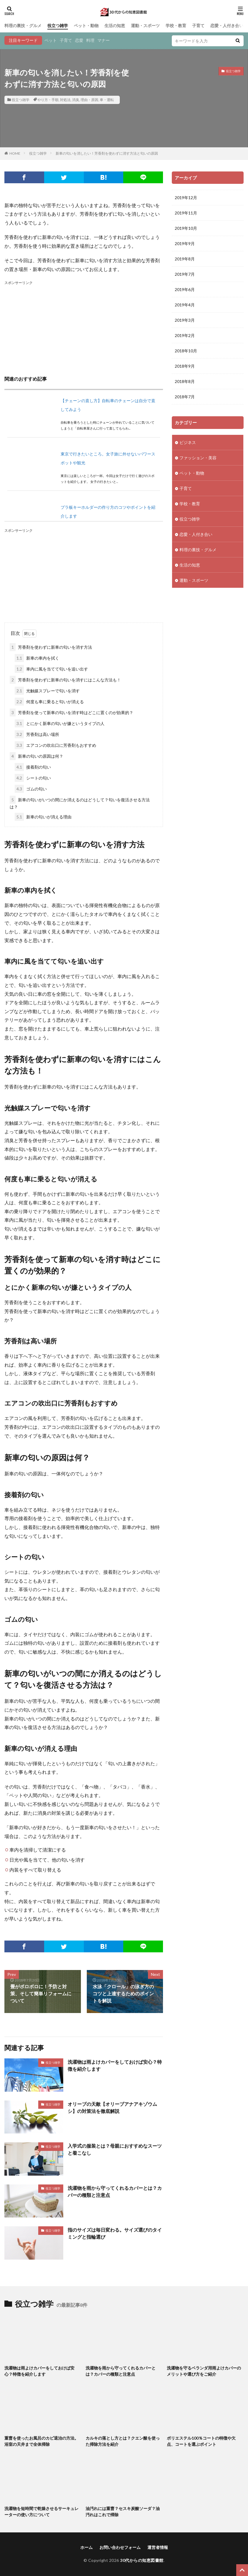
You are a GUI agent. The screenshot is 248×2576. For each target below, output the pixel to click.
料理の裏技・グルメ (22, 25)
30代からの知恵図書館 (142, 2560)
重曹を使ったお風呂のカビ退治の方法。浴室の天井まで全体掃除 (41, 2441)
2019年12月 (186, 197)
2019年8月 (185, 258)
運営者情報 (157, 2547)
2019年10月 (186, 228)
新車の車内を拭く (37, 658)
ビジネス (187, 442)
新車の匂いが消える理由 (43, 817)
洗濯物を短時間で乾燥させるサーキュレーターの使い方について (41, 2511)
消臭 (75, 100)
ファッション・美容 (198, 457)
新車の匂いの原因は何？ (36, 756)
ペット (50, 40)
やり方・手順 (48, 100)
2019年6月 (185, 289)
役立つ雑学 (57, 25)
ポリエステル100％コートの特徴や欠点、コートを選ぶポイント (201, 2441)
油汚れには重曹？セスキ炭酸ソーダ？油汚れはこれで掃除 (123, 2511)
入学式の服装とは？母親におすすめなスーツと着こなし (115, 2149)
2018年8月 (185, 381)
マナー (103, 40)
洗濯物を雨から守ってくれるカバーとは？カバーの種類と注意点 (115, 2191)
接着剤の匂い (33, 767)
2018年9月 (185, 366)
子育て (198, 25)
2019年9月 (185, 243)
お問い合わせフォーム (120, 2547)
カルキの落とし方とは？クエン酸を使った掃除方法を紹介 (123, 2441)
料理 (90, 40)
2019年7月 (185, 274)
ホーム (86, 2547)
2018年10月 (186, 350)
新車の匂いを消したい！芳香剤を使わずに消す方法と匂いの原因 (107, 153)
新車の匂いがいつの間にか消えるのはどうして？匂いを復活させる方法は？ (80, 802)
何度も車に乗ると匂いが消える (49, 702)
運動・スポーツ (145, 25)
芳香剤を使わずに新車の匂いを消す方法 (51, 647)
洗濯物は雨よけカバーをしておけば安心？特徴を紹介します (115, 2065)
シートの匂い (33, 778)
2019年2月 (185, 335)
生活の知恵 (114, 25)
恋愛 (79, 40)
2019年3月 (185, 320)
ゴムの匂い (31, 789)
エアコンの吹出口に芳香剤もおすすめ (55, 745)
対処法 (65, 100)
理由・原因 (89, 100)
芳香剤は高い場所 (37, 734)
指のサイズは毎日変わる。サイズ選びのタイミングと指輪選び (115, 2233)
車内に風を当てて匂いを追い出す (51, 669)
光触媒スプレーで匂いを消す (47, 691)
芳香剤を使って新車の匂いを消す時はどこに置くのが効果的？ (71, 712)
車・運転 (107, 100)
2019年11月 (186, 212)
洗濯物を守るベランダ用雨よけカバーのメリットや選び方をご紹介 (204, 2371)
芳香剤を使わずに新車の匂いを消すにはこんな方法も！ (65, 680)
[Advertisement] (83, 327)
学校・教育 (176, 25)
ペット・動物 (86, 25)
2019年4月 (185, 304)
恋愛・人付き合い (226, 25)
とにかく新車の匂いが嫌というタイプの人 (59, 723)
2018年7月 (185, 396)
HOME (14, 153)
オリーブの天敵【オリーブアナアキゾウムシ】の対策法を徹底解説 (112, 2107)
